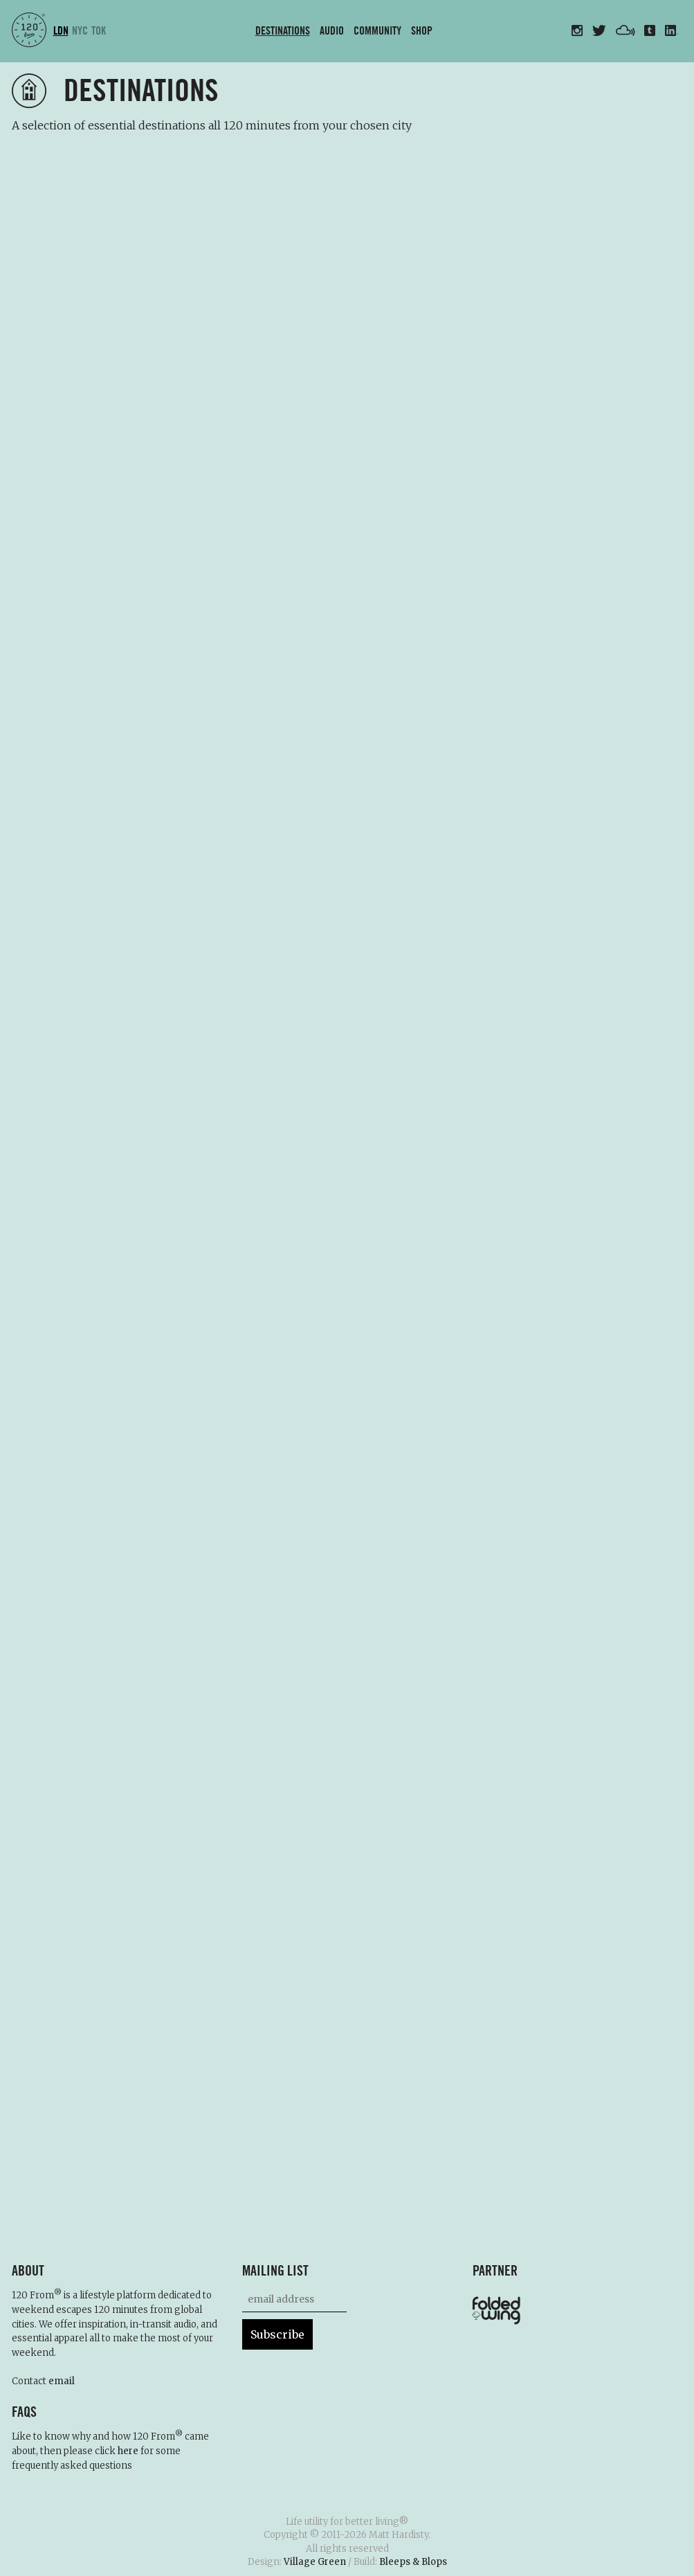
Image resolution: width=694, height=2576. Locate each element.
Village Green (315, 2562)
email (61, 2381)
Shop (421, 31)
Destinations (282, 31)
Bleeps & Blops (413, 2562)
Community (377, 31)
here (128, 2451)
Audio (332, 31)
